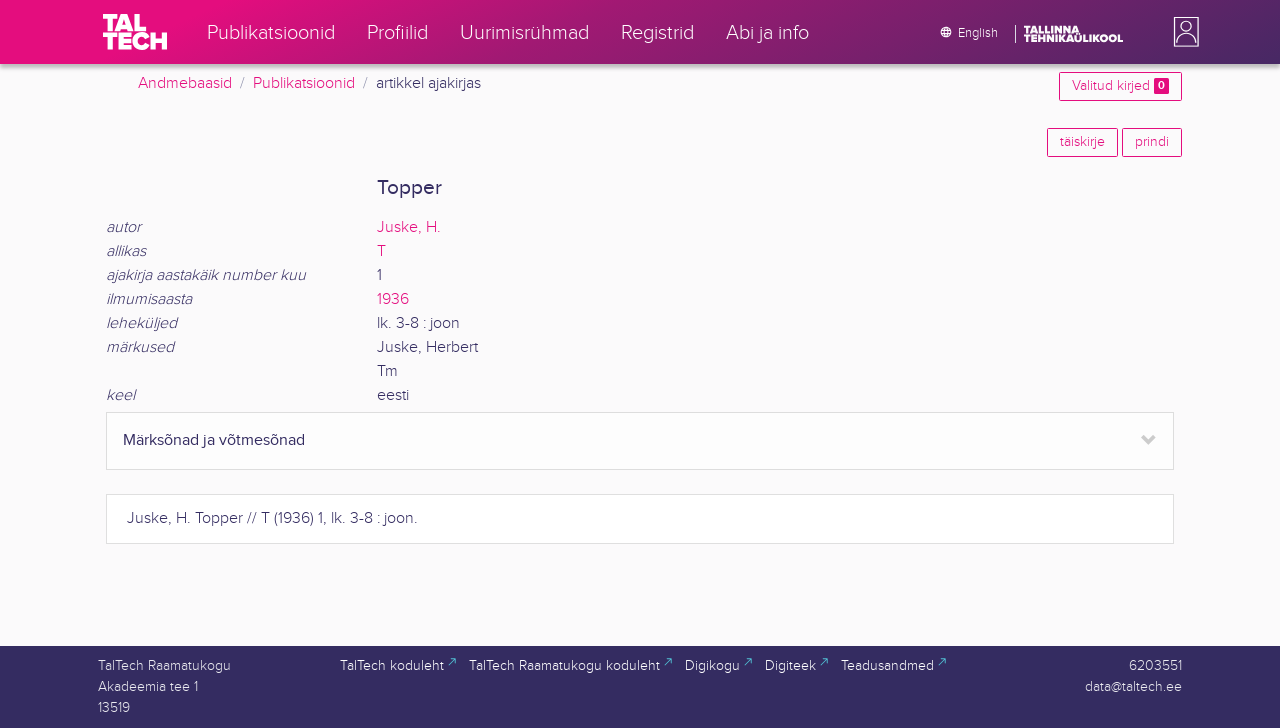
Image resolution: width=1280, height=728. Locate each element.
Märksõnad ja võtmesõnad (214, 440)
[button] (1182, 32)
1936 (393, 299)
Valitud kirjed (1120, 86)
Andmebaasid (185, 83)
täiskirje (1082, 142)
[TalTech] (135, 32)
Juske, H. (409, 227)
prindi (1152, 142)
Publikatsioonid (304, 83)
